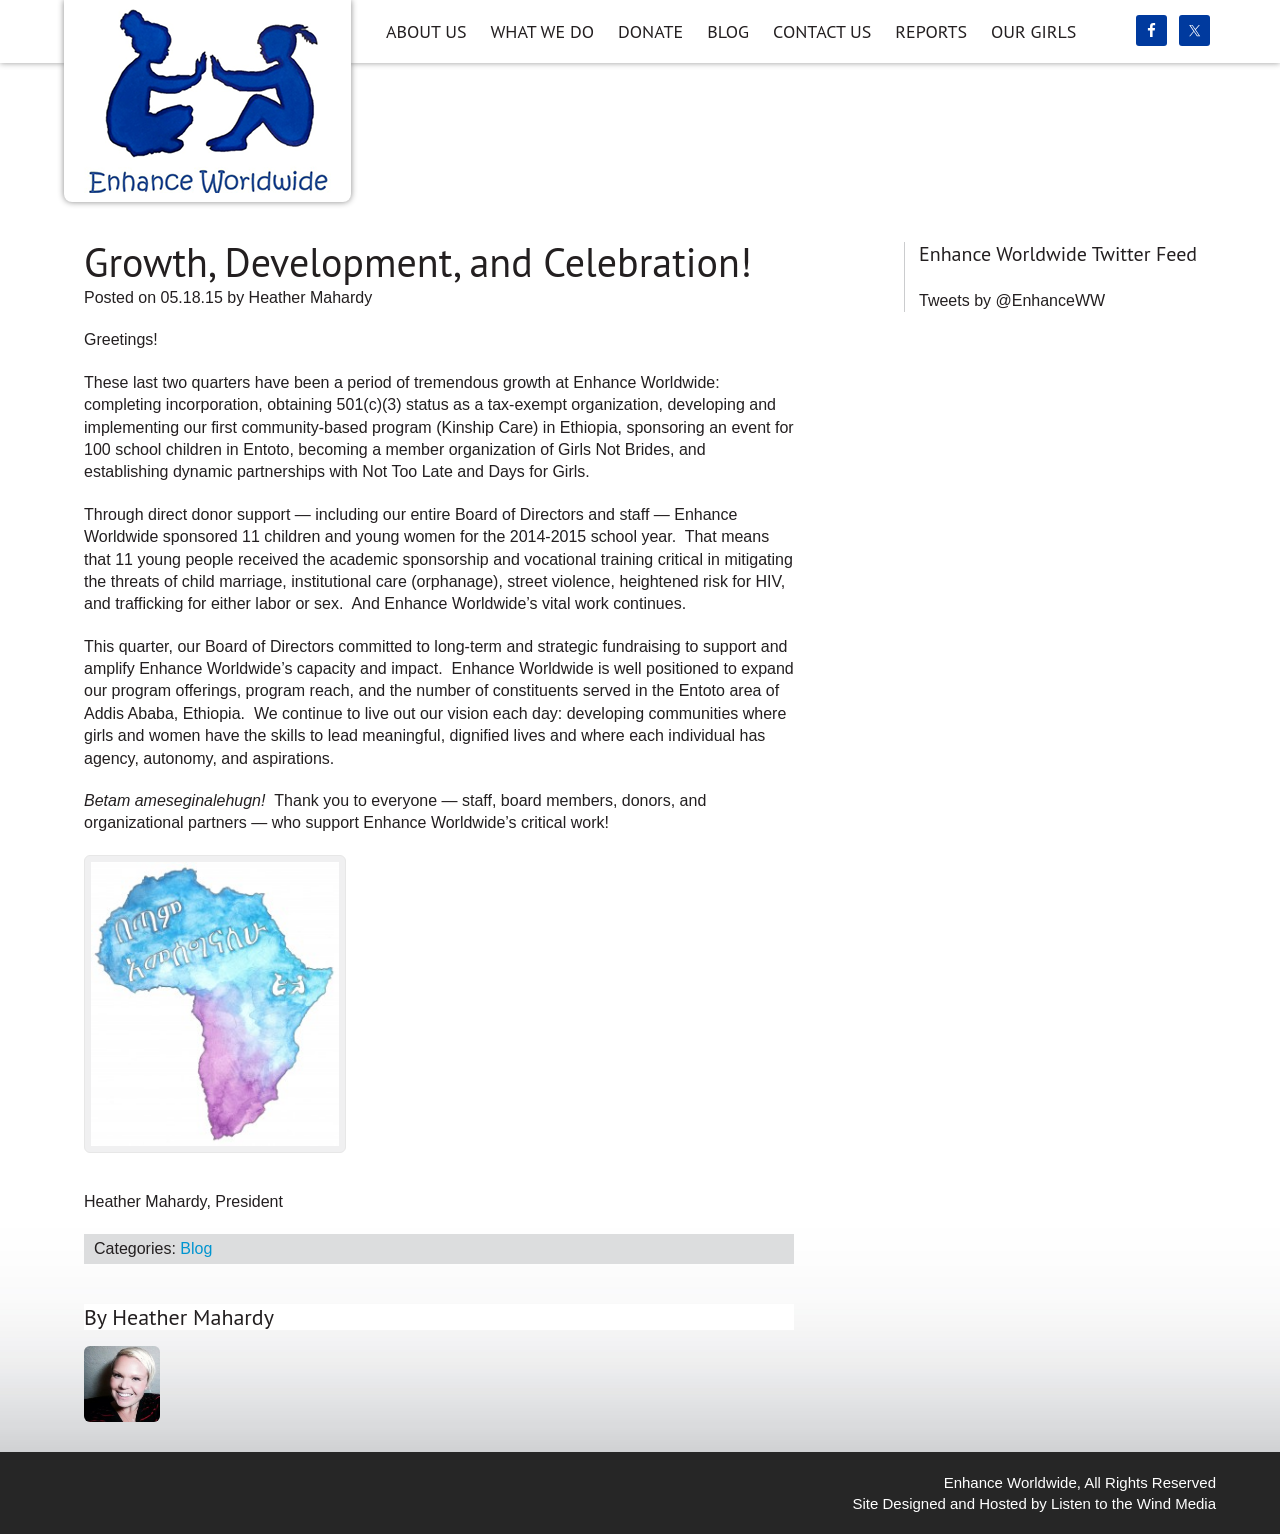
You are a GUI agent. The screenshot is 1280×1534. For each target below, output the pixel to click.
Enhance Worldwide (207, 96)
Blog (196, 1248)
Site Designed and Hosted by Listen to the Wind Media (1034, 1503)
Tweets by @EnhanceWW (1012, 300)
